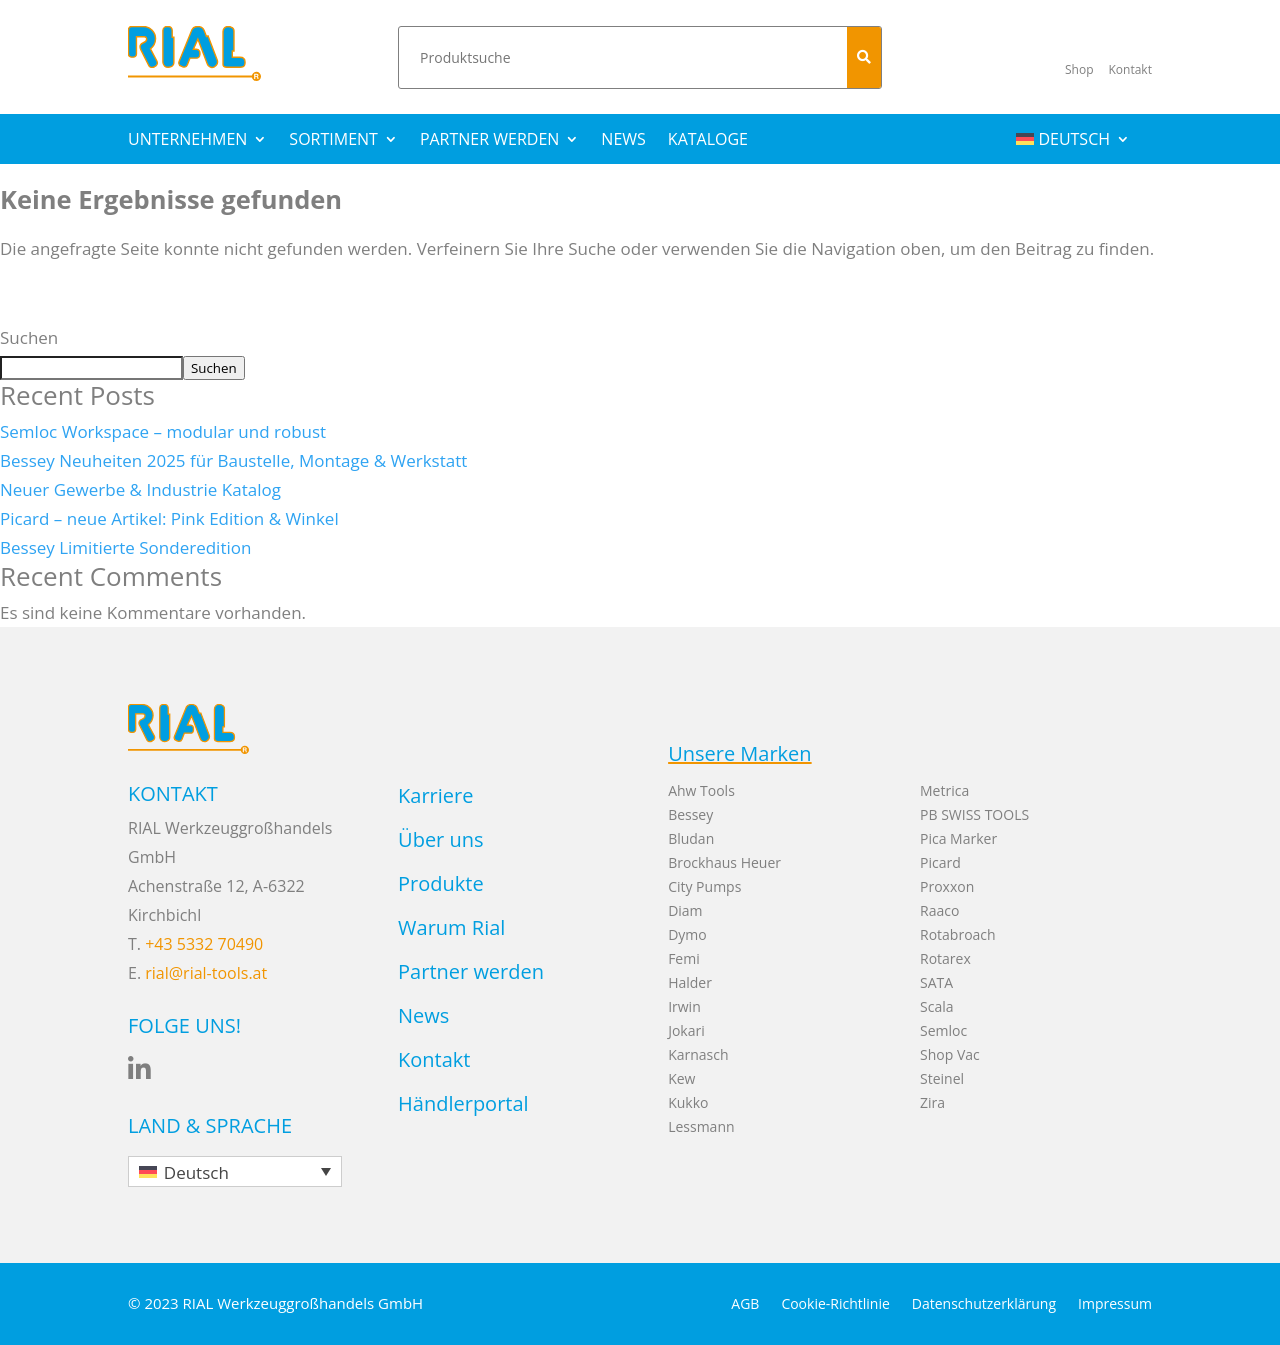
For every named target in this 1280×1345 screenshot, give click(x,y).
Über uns (440, 839)
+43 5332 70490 (204, 944)
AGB (745, 1305)
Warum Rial (451, 927)
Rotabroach (958, 934)
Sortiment (333, 141)
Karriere (435, 795)
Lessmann (701, 1126)
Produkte (441, 883)
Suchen (29, 337)
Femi (684, 958)
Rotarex (945, 958)
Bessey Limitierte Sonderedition (125, 547)
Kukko (688, 1102)
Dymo (687, 934)
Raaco (939, 910)
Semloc (943, 1030)
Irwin (684, 1006)
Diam (685, 910)
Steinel (942, 1078)
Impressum (1115, 1305)
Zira (932, 1102)
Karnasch (698, 1054)
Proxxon (947, 886)
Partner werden (489, 141)
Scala (936, 1006)
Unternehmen (187, 141)
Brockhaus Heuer (724, 862)
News (623, 141)
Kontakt (434, 1059)
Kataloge (708, 141)
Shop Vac (950, 1054)
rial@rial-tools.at (206, 973)
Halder (690, 982)
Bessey (690, 814)
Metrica (944, 790)
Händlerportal (463, 1103)
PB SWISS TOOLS (974, 814)
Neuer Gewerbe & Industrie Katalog (140, 489)
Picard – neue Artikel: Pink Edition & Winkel (169, 518)
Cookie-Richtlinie (835, 1305)
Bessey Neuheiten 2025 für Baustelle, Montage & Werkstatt (233, 460)
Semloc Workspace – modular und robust (163, 431)
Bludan (691, 838)
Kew (681, 1078)
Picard (940, 862)
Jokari (686, 1030)
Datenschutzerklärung (984, 1305)
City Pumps (704, 886)
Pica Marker (958, 838)
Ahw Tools (701, 790)
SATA (936, 982)
